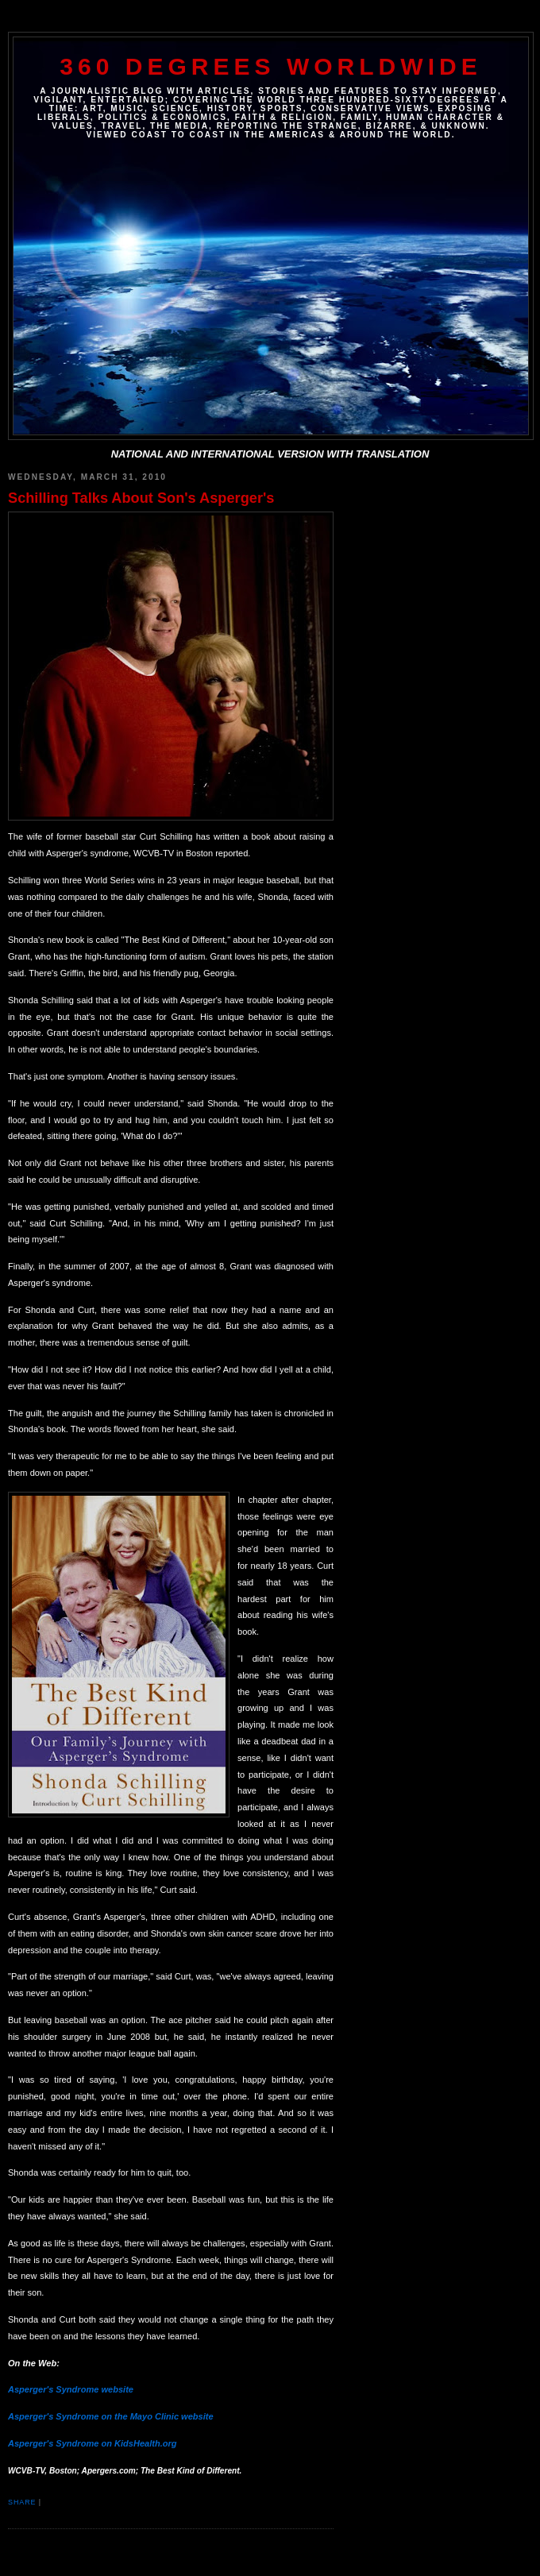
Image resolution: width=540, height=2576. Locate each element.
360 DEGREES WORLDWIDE (270, 66)
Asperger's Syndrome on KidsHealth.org (92, 2443)
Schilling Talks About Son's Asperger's (141, 498)
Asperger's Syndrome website (70, 2389)
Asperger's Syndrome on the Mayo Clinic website (111, 2416)
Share (22, 2502)
